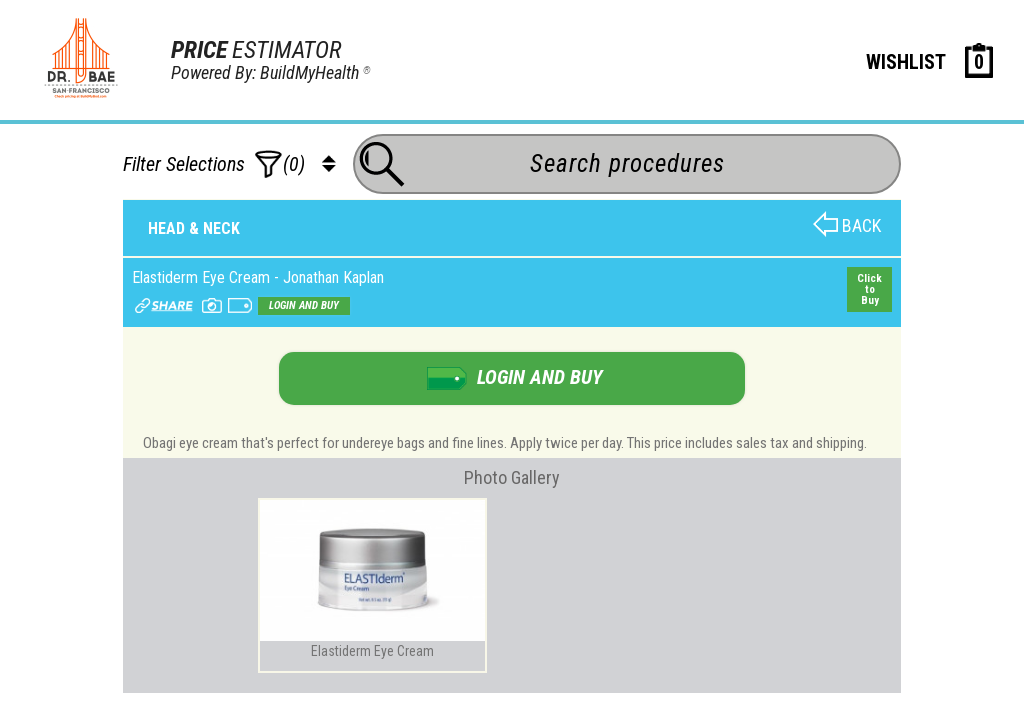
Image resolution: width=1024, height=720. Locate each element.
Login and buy (304, 305)
